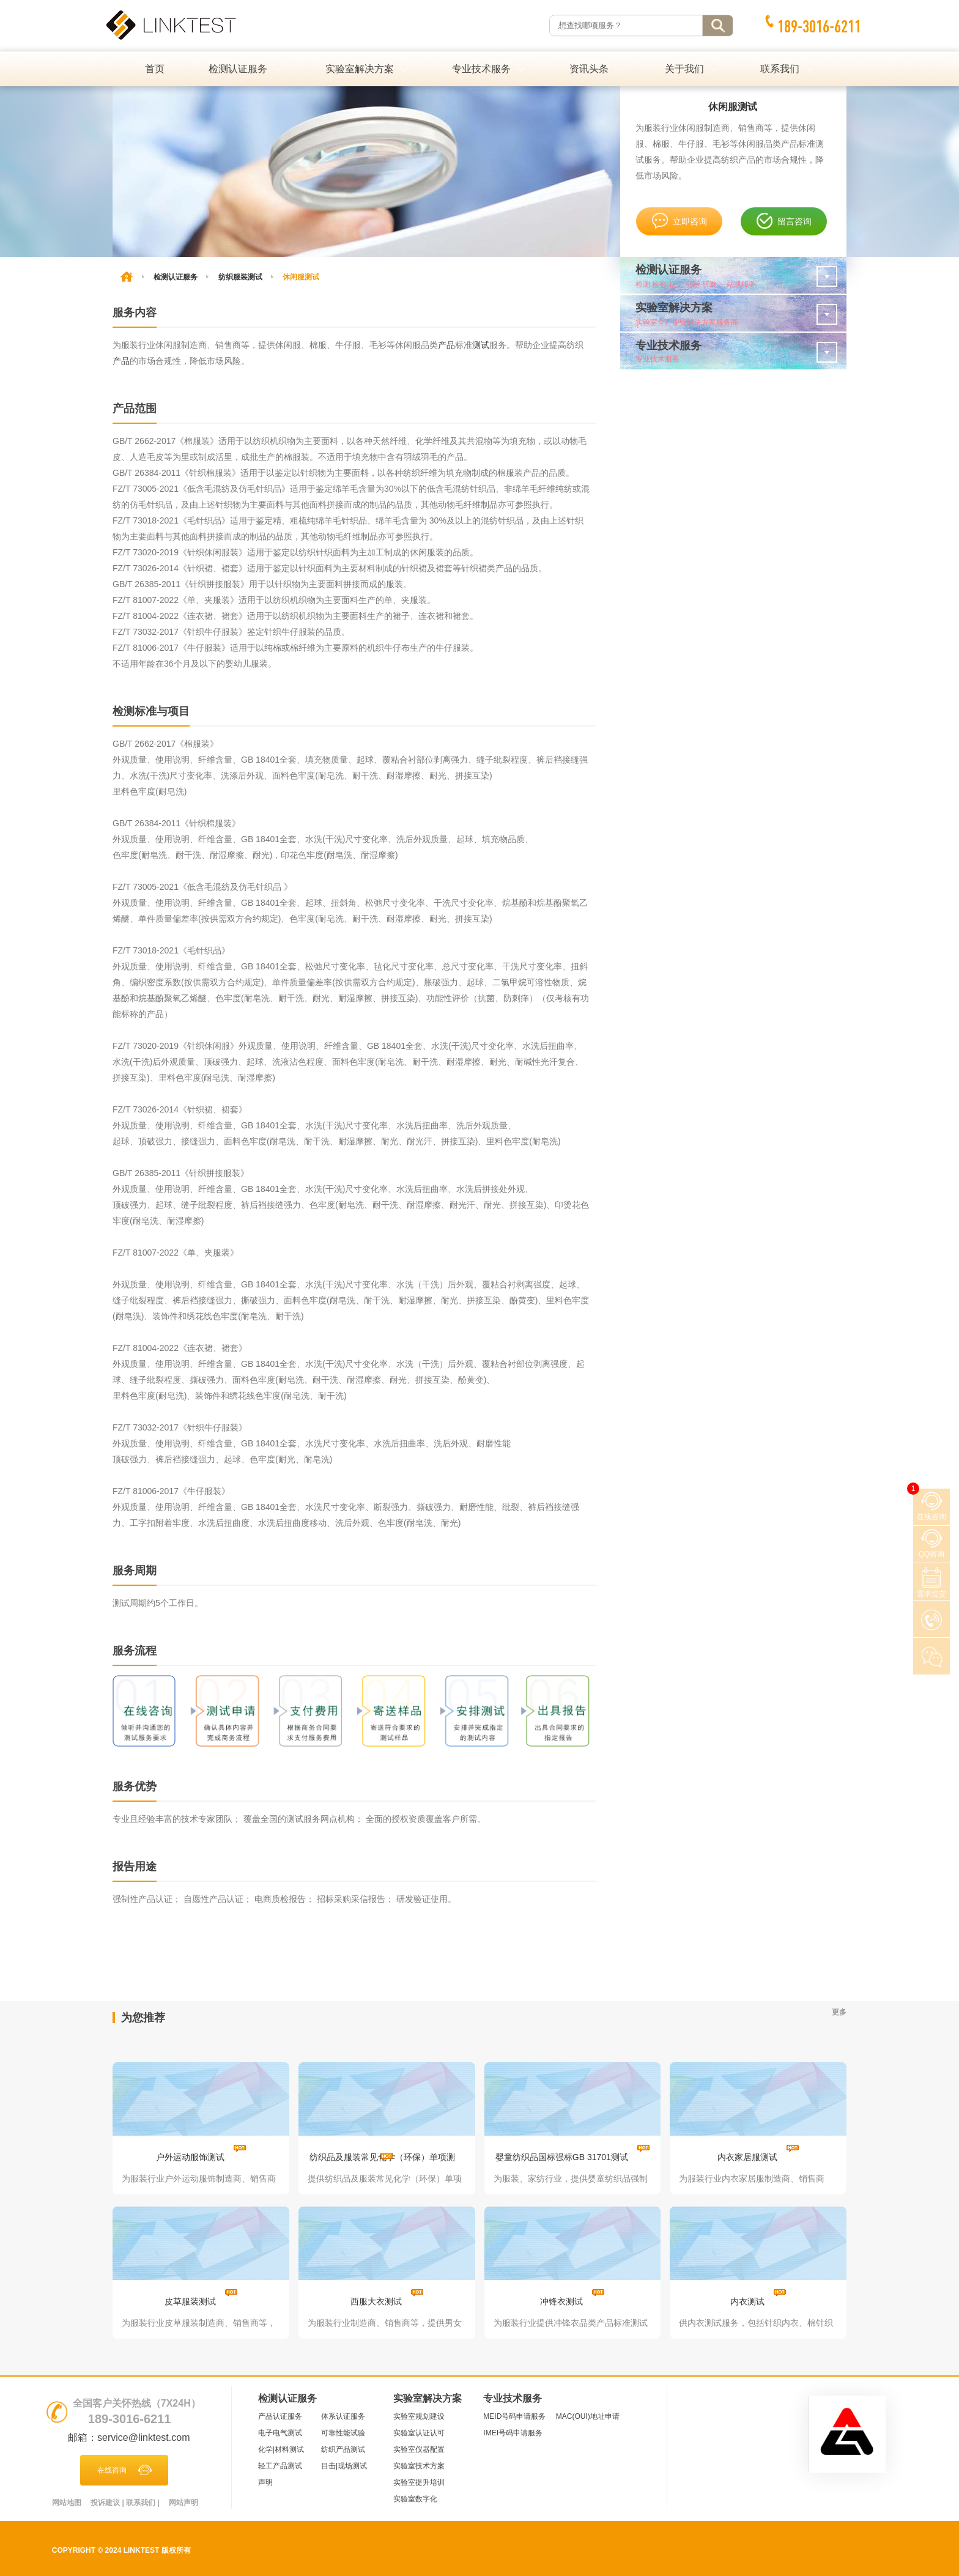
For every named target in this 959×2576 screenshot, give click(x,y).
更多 (839, 2012)
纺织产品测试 (343, 2449)
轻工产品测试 (280, 2466)
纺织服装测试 (240, 277)
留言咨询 (784, 221)
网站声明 (183, 2502)
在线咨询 (124, 2470)
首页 (155, 69)
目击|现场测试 (344, 2466)
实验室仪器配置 (419, 2449)
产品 (446, 345)
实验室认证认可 (419, 2433)
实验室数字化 (415, 2499)
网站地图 (66, 2502)
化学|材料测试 (281, 2449)
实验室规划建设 (419, 2416)
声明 (265, 2482)
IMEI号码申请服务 (512, 2433)
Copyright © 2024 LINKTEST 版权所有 (121, 2550)
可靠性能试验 (343, 2433)
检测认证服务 (176, 277)
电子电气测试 (280, 2433)
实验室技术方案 (419, 2466)
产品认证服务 (280, 2416)
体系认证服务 (343, 2416)
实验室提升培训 (419, 2482)
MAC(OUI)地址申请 (588, 2416)
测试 (480, 345)
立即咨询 (679, 221)
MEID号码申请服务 (514, 2416)
